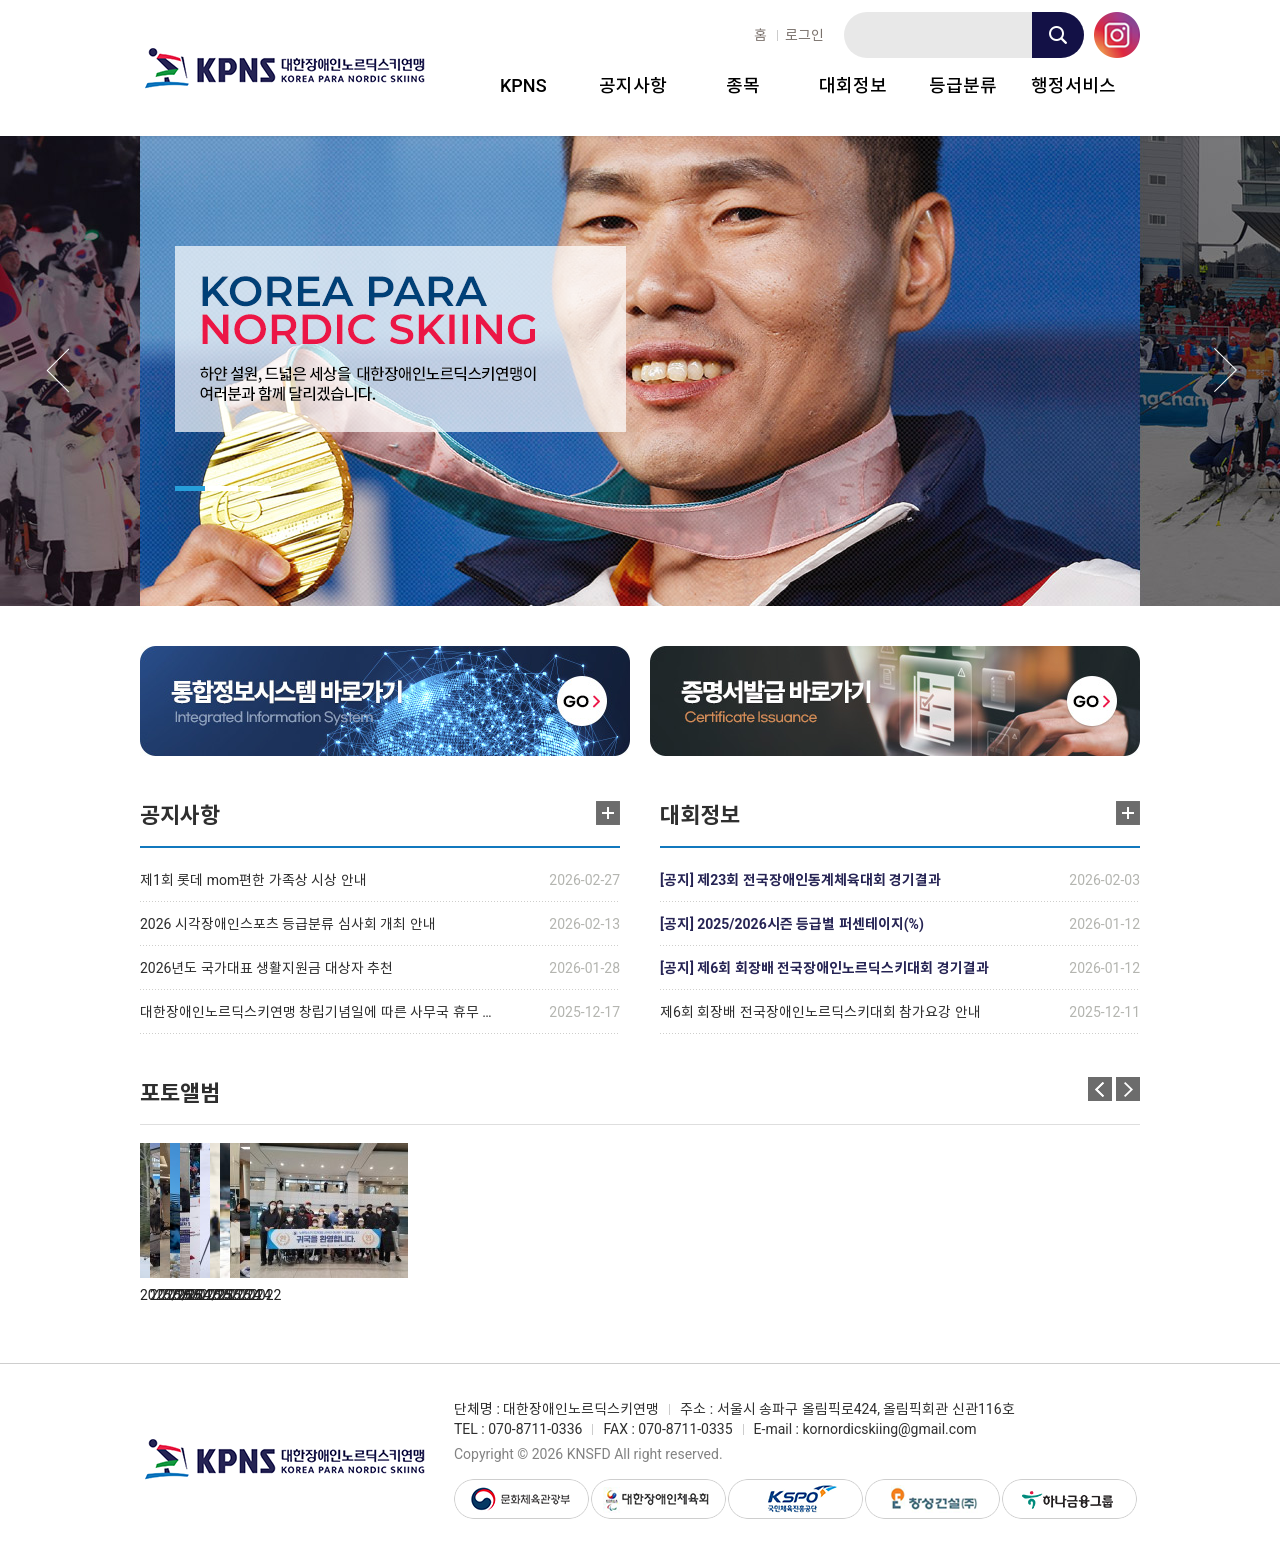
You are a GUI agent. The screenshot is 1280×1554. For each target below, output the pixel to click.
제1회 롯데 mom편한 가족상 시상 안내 (253, 880)
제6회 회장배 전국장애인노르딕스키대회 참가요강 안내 (820, 1012)
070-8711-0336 (535, 1429)
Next (1226, 370)
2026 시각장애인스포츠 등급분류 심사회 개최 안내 (288, 924)
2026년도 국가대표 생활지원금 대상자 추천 (266, 968)
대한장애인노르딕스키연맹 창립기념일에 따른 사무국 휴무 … (316, 1012)
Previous (58, 370)
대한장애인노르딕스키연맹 (285, 68)
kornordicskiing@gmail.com (889, 1429)
